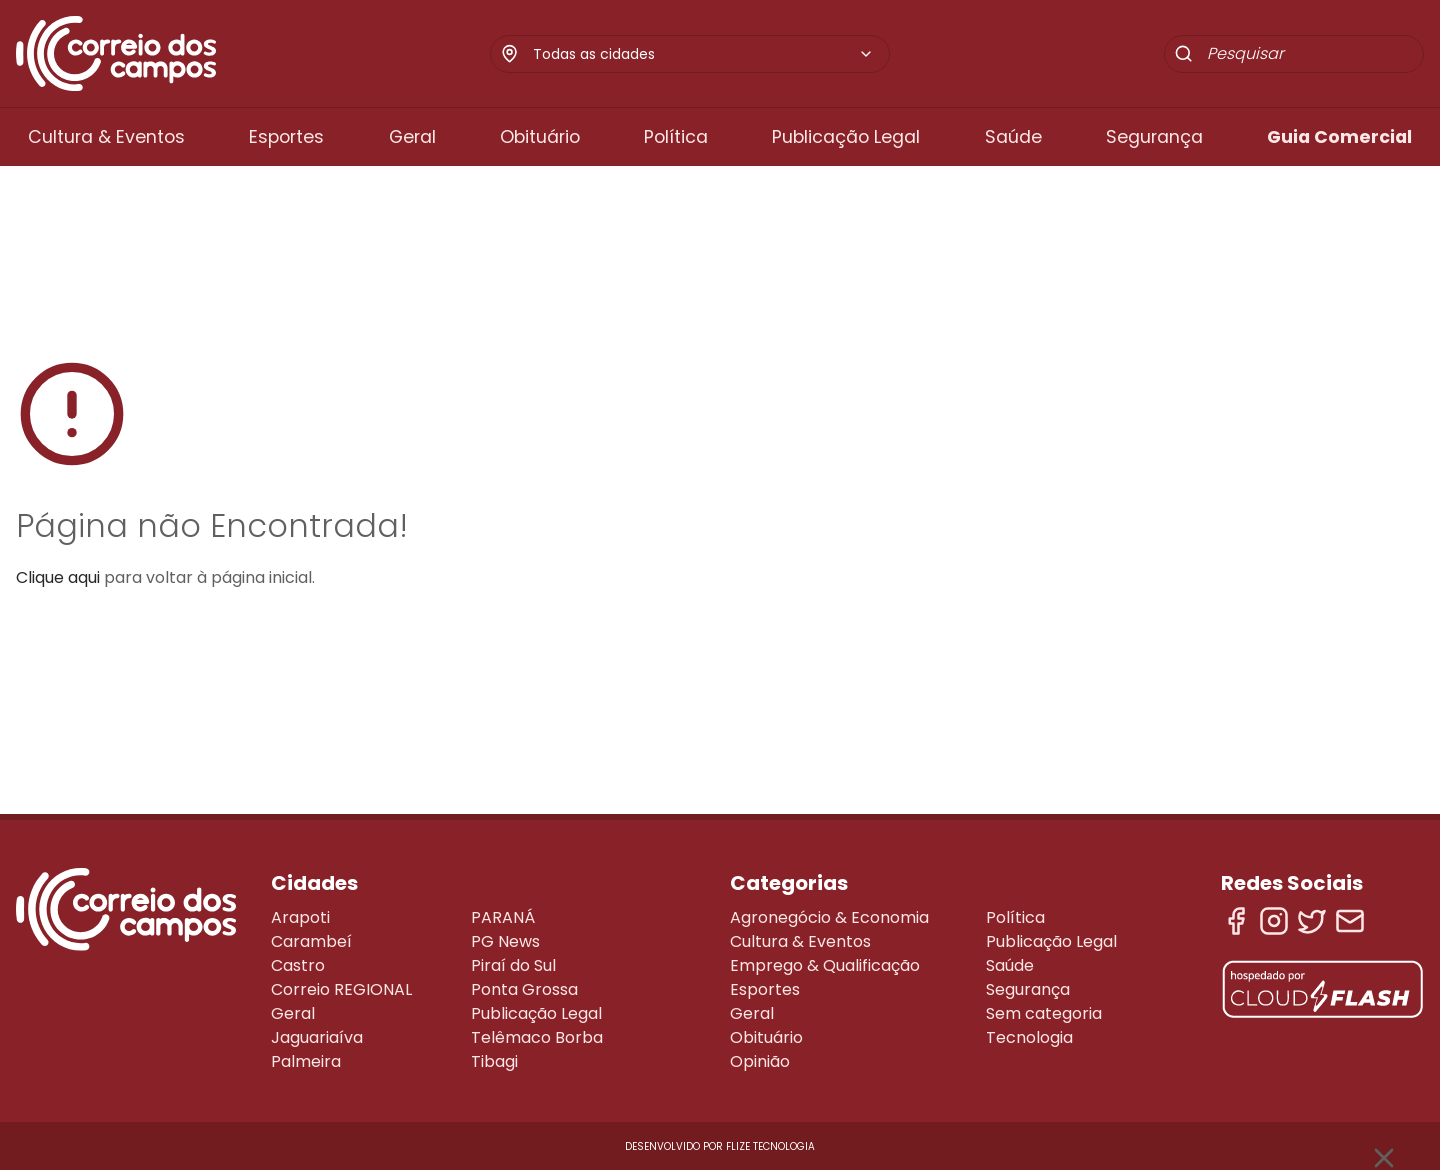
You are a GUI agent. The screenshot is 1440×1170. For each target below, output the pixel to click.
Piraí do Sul (513, 965)
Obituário (540, 137)
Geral (412, 137)
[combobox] (703, 54)
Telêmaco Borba (537, 1037)
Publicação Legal (846, 137)
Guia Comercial (1339, 137)
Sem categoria (1044, 1013)
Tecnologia (1029, 1037)
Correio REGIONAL (341, 989)
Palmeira (306, 1061)
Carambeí (311, 941)
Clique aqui (58, 577)
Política (676, 137)
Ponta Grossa (524, 989)
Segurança (1154, 137)
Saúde (1013, 137)
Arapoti (300, 917)
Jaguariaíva (317, 1037)
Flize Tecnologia (770, 1146)
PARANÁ (503, 917)
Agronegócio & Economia (829, 917)
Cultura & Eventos (106, 137)
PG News (505, 941)
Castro (298, 965)
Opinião (760, 1061)
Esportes (286, 137)
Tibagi (494, 1061)
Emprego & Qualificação (825, 965)
